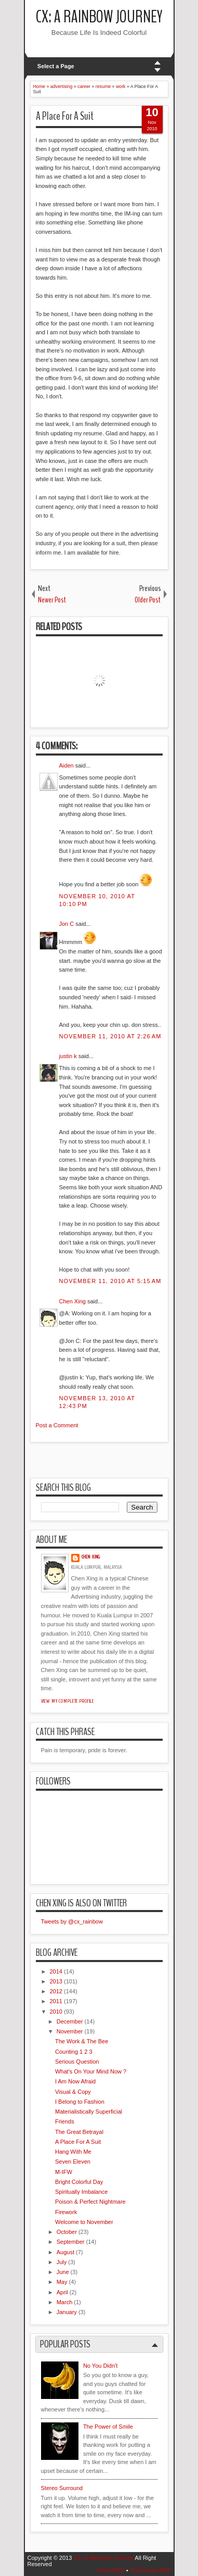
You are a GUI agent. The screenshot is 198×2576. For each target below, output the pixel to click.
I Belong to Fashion (79, 2102)
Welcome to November (84, 2222)
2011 (56, 2001)
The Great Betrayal (79, 2132)
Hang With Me (73, 2151)
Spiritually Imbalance (81, 2192)
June (63, 2272)
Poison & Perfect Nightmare (90, 2201)
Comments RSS (150, 2570)
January (67, 2312)
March (65, 2302)
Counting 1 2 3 (74, 2052)
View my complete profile (68, 1701)
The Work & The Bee (81, 2041)
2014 (56, 1971)
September (71, 2242)
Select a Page (55, 66)
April (62, 2292)
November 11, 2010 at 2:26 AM (110, 1036)
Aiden (66, 765)
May (62, 2282)
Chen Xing (72, 1301)
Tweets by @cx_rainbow (72, 1921)
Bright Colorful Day (79, 2182)
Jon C (66, 924)
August (65, 2252)
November (70, 2031)
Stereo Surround (62, 2488)
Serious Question (77, 2061)
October (67, 2232)
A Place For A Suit (65, 116)
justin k (68, 1056)
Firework (66, 2212)
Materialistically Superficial (88, 2111)
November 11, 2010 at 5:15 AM (110, 1281)
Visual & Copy (73, 2092)
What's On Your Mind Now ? (90, 2071)
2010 (56, 2011)
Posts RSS (110, 2570)
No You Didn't (100, 2366)
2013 (56, 1981)
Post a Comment (57, 1425)
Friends (64, 2121)
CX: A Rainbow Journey (99, 17)
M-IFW (63, 2172)
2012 (56, 1991)
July (62, 2262)
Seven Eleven (72, 2161)
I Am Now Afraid (75, 2081)
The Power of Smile (108, 2426)
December (70, 2021)
